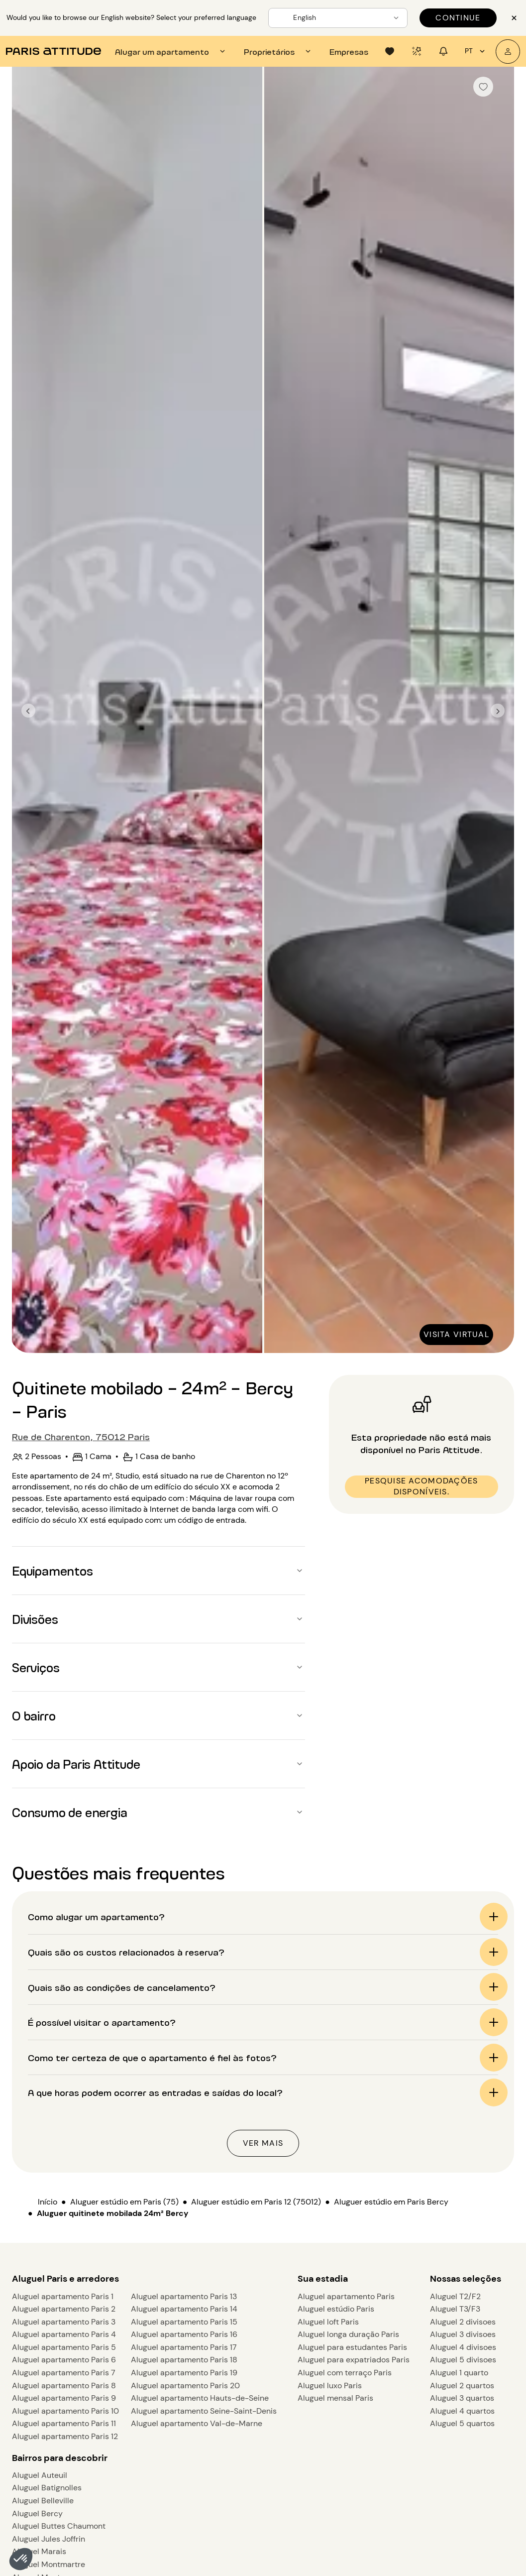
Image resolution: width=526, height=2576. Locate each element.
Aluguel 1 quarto (459, 2372)
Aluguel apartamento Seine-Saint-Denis (204, 2411)
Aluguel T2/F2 (455, 2296)
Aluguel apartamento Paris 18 (184, 2359)
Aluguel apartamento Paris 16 (184, 2334)
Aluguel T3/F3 (455, 2309)
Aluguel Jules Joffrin (48, 2539)
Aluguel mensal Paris (335, 2398)
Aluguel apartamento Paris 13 (184, 2296)
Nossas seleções (465, 2279)
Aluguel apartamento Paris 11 (64, 2423)
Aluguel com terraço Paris (345, 2372)
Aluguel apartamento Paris (346, 2296)
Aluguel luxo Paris (330, 2385)
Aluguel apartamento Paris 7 (63, 2372)
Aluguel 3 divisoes (463, 2334)
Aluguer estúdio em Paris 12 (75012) (256, 2202)
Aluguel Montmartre (48, 2564)
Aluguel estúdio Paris (336, 2309)
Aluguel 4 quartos (462, 2411)
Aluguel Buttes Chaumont (58, 2526)
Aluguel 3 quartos (462, 2398)
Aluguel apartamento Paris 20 (185, 2385)
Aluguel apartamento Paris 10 (65, 2411)
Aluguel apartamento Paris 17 (184, 2347)
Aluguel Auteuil (39, 2475)
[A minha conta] (508, 51)
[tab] (171, 51)
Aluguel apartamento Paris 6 (64, 2359)
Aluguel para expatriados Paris (354, 2359)
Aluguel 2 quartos (462, 2385)
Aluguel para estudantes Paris (352, 2347)
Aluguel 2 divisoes (463, 2322)
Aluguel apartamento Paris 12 (65, 2436)
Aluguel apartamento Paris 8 (64, 2385)
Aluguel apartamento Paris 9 (64, 2398)
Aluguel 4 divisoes (463, 2347)
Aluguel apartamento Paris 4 (64, 2334)
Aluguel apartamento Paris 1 (62, 2296)
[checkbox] (483, 87)
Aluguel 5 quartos (462, 2423)
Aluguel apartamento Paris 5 (64, 2347)
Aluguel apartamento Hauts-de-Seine (200, 2398)
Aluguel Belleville (43, 2500)
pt (476, 51)
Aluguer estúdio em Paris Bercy (391, 2202)
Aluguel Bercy (37, 2513)
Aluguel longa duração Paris (348, 2334)
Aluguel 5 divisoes (463, 2359)
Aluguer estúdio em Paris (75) (124, 2202)
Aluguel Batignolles (47, 2487)
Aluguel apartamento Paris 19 (184, 2372)
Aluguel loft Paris (328, 2322)
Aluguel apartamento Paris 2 (63, 2309)
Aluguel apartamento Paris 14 (184, 2309)
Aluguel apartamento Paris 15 (184, 2322)
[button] (21, 2559)
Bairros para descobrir (59, 2458)
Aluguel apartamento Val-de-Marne (196, 2423)
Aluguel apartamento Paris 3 (63, 2322)
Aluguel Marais (39, 2551)
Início (47, 2202)
